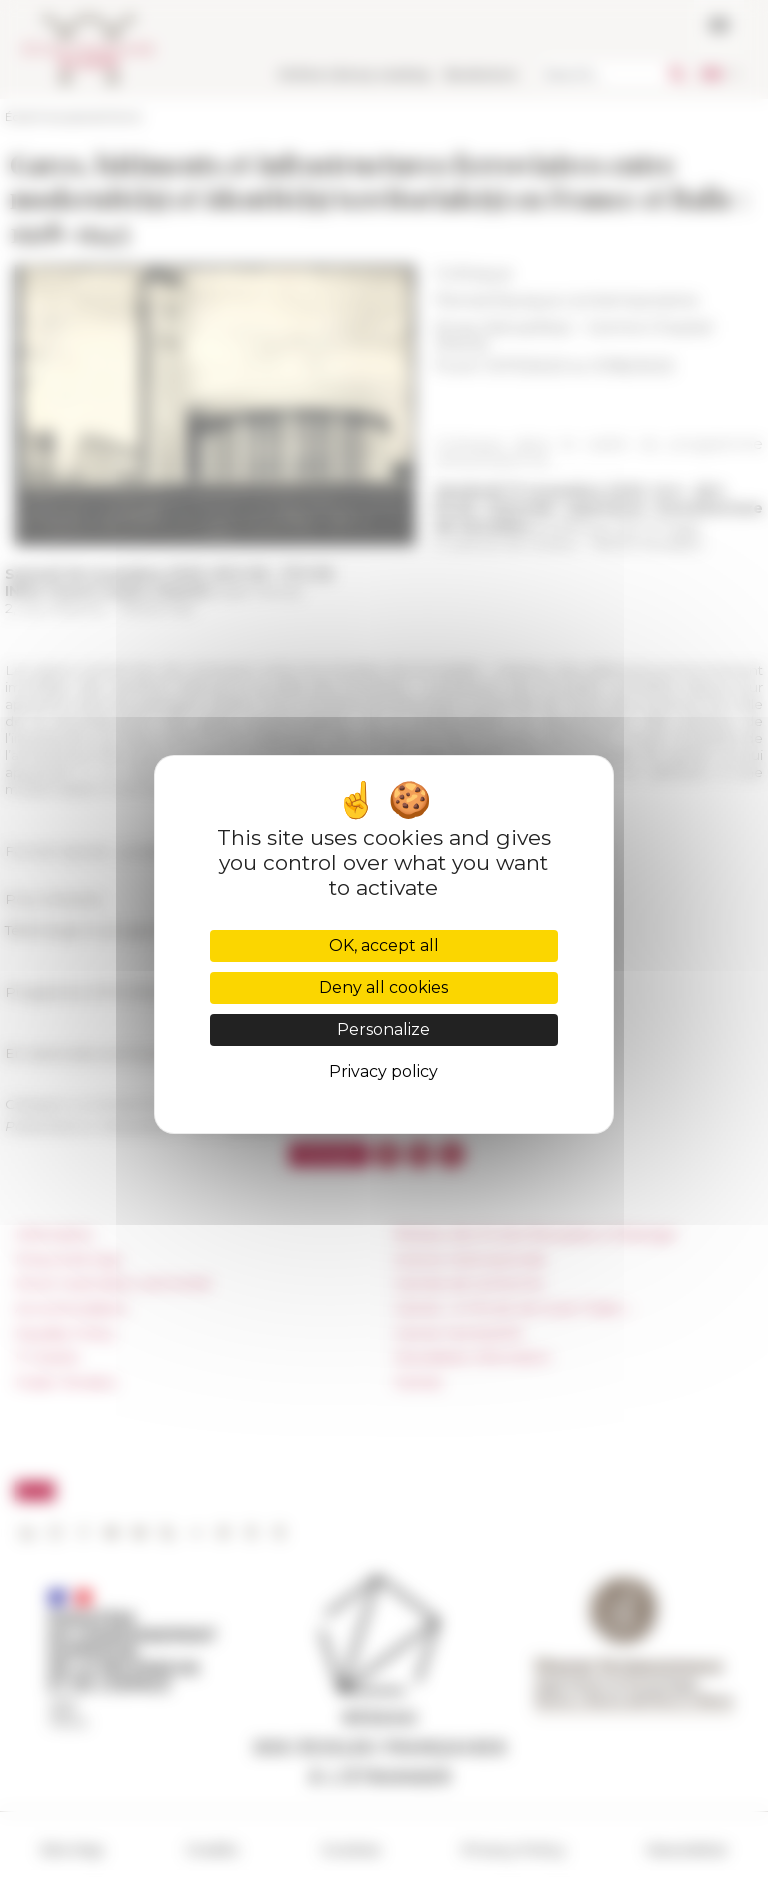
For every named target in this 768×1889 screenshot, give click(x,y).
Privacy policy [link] (383, 1071)
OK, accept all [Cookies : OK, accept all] (384, 945)
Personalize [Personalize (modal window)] (383, 1029)
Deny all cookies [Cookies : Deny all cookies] (383, 987)
